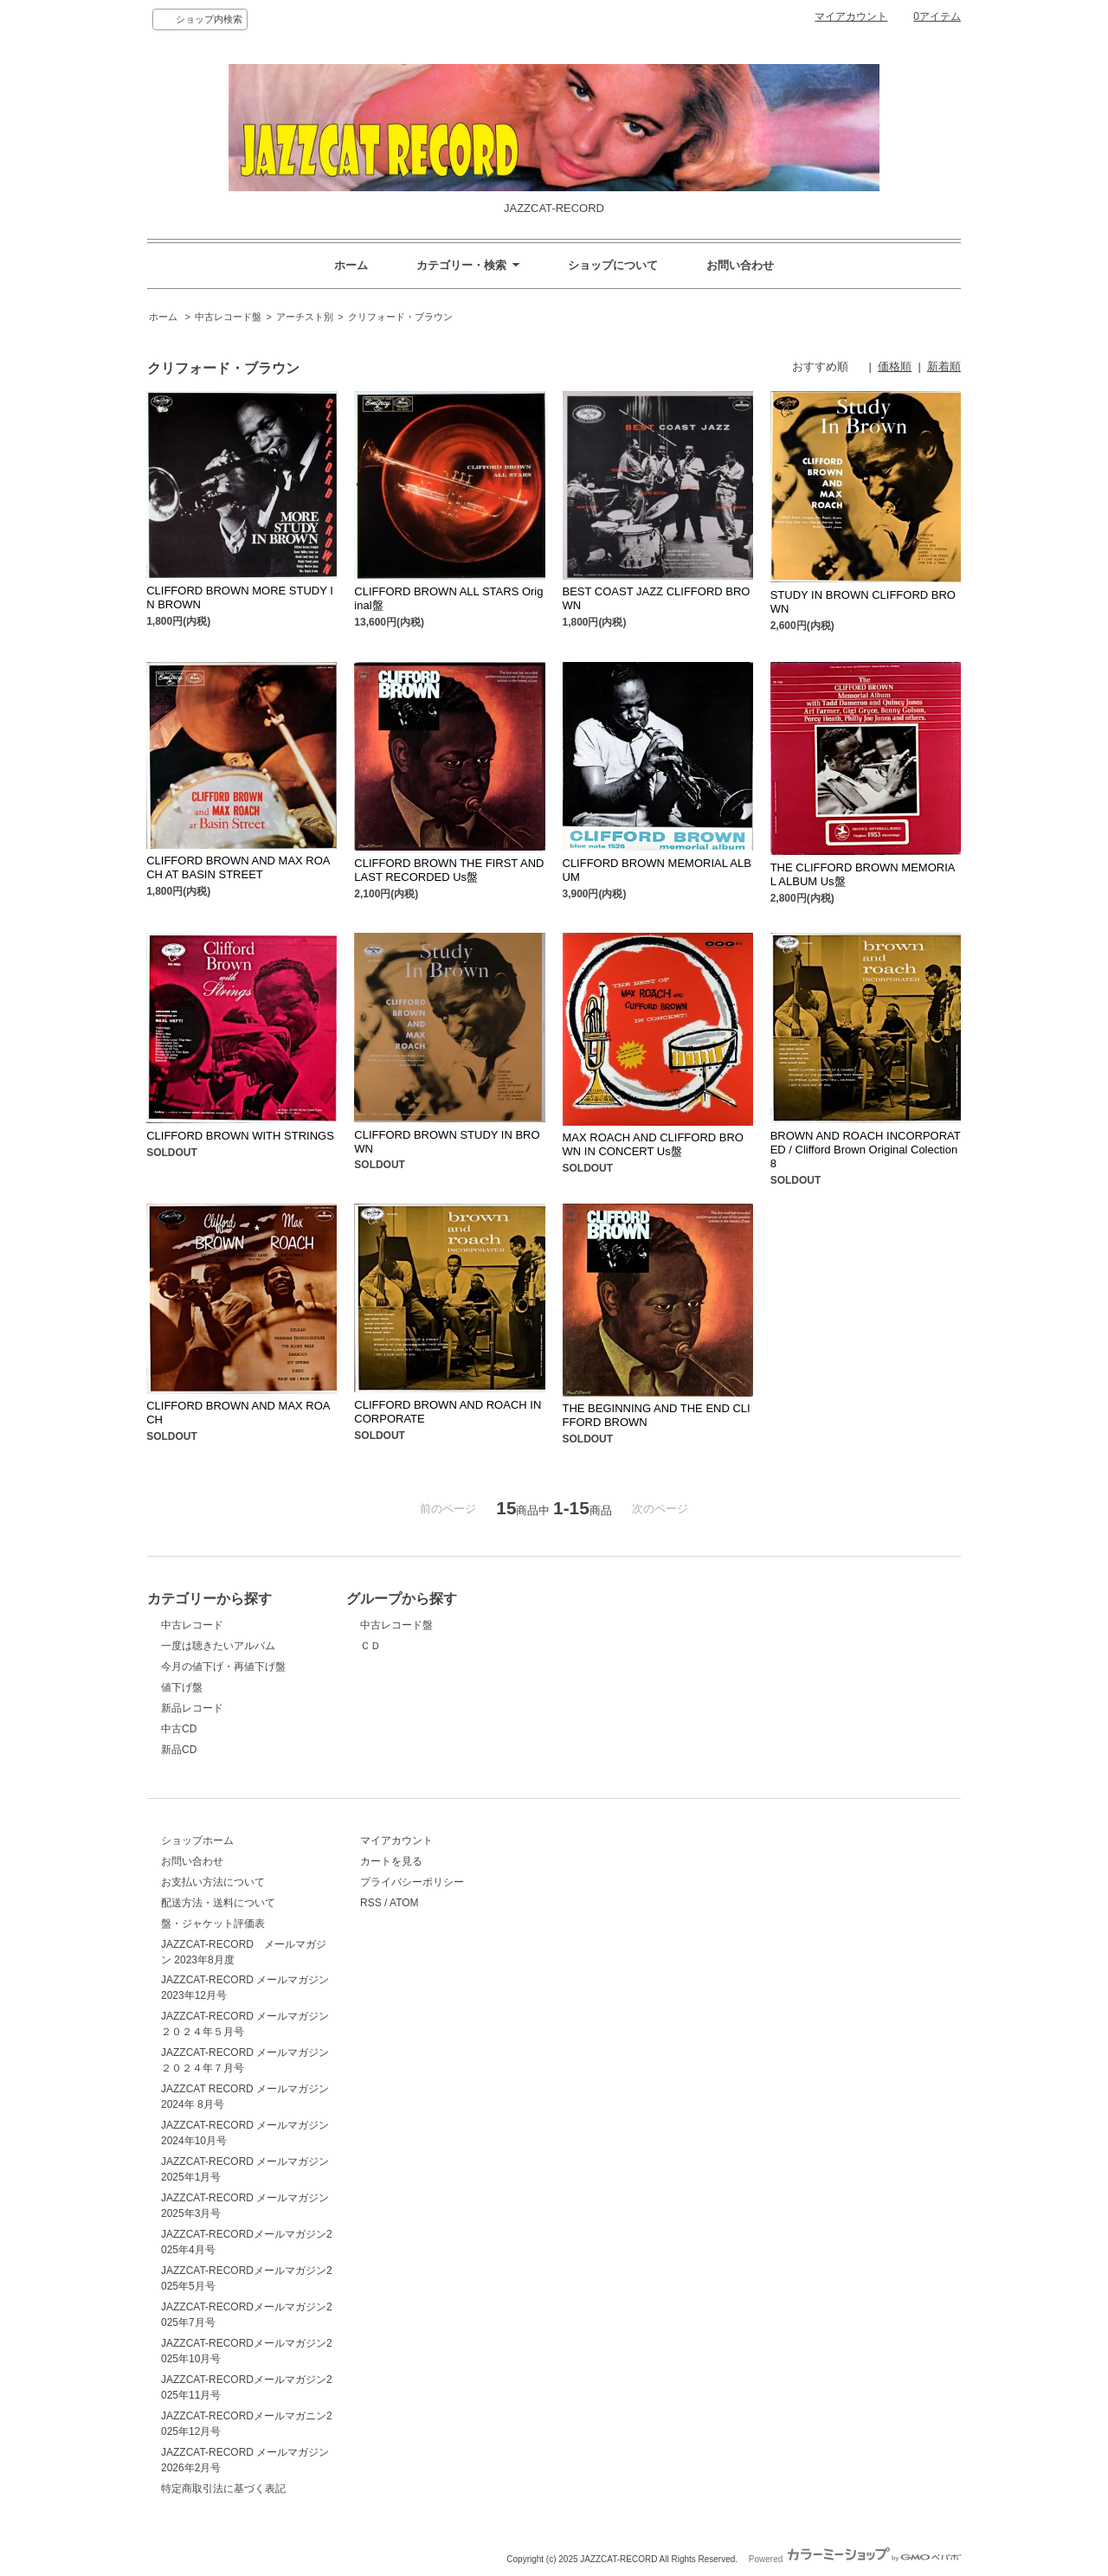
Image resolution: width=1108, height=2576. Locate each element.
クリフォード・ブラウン (400, 317)
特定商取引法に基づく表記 (223, 2489)
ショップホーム (197, 1840)
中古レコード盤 (228, 317)
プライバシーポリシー (412, 1882)
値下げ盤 (182, 1687)
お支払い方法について (213, 1882)
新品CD (178, 1750)
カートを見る (391, 1861)
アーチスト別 (304, 317)
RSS (371, 1903)
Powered (855, 2559)
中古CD (178, 1729)
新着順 (944, 366)
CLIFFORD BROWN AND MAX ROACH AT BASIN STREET (238, 867)
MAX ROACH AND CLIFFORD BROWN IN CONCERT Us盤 (653, 1144)
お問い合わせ (740, 265)
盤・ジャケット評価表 (213, 1924)
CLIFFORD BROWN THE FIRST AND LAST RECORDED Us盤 (449, 870)
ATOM (404, 1903)
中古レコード (192, 1625)
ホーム (351, 265)
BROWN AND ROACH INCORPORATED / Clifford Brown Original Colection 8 (865, 1149)
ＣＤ (370, 1646)
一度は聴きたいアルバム (218, 1646)
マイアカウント (851, 16)
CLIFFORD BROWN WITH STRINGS (240, 1135)
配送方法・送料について (218, 1903)
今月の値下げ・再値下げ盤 (223, 1667)
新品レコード (192, 1708)
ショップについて (613, 265)
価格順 (895, 366)
